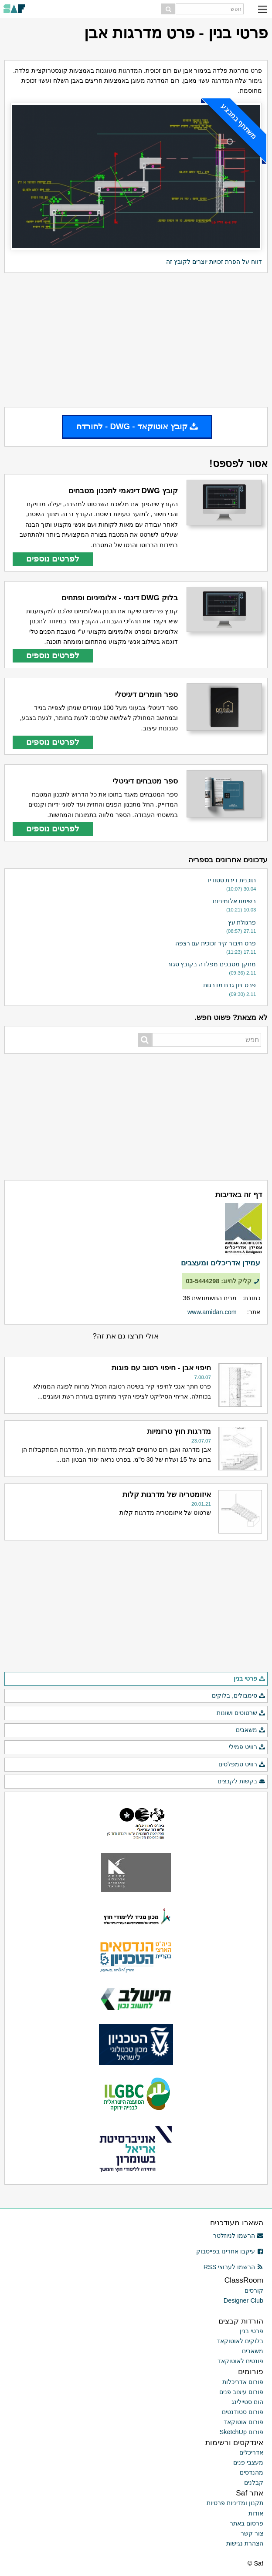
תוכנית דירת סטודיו (232, 880)
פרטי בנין (249, 1679)
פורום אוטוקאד (243, 2421)
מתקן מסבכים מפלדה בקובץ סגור (211, 964)
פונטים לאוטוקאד (240, 2360)
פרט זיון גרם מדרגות (229, 985)
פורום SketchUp (241, 2431)
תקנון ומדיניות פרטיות (235, 2502)
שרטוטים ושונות (241, 1713)
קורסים (254, 2290)
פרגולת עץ (242, 922)
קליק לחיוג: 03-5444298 (222, 1281)
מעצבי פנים (248, 2462)
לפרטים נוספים (52, 558)
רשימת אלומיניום (234, 901)
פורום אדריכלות (242, 2381)
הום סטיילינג (247, 2401)
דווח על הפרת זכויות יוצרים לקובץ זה (214, 261)
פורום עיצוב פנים (241, 2391)
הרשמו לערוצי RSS (233, 2267)
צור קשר (252, 2533)
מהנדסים (251, 2472)
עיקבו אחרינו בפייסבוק (229, 2251)
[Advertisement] (136, 340)
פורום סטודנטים (242, 2411)
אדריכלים (251, 2452)
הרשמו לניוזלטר (238, 2235)
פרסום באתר (246, 2523)
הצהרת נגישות (244, 2543)
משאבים (250, 1730)
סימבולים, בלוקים (238, 1696)
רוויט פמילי (247, 1747)
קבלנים (253, 2482)
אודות (255, 2513)
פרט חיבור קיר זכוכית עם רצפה (215, 943)
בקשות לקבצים (241, 1781)
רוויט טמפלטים (241, 1764)
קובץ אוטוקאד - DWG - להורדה (137, 426)
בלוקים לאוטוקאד (240, 2340)
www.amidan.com (212, 1311)
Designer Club (243, 2300)
